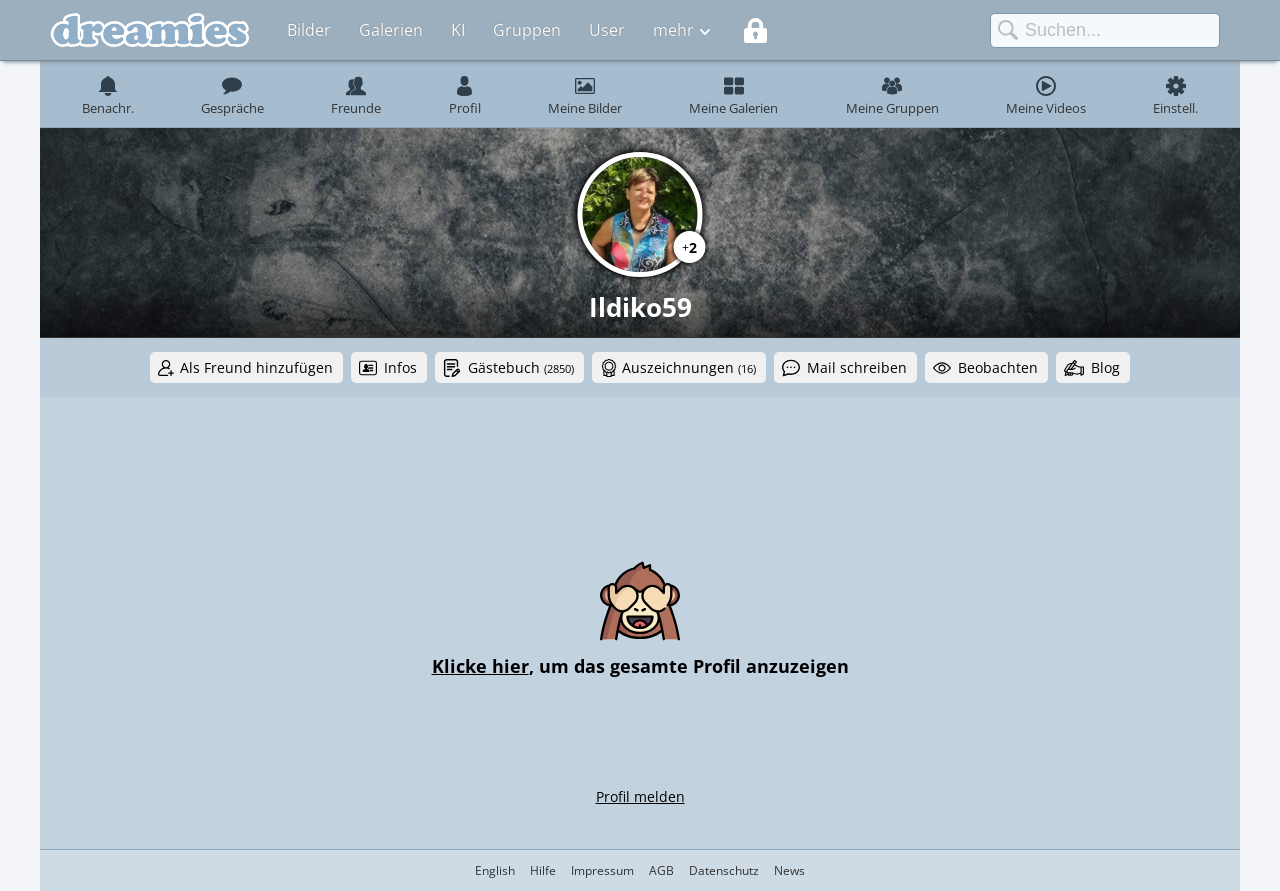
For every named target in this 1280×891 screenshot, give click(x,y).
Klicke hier (480, 666)
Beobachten (998, 367)
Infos (400, 367)
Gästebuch (521, 367)
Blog (1105, 367)
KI (458, 30)
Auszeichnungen (689, 367)
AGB (661, 870)
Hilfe (543, 870)
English (495, 870)
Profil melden (640, 796)
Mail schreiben (857, 367)
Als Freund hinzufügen (256, 367)
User (607, 30)
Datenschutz (724, 870)
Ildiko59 (640, 307)
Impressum (602, 870)
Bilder (309, 30)
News (789, 870)
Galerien (391, 30)
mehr (673, 30)
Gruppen (527, 30)
